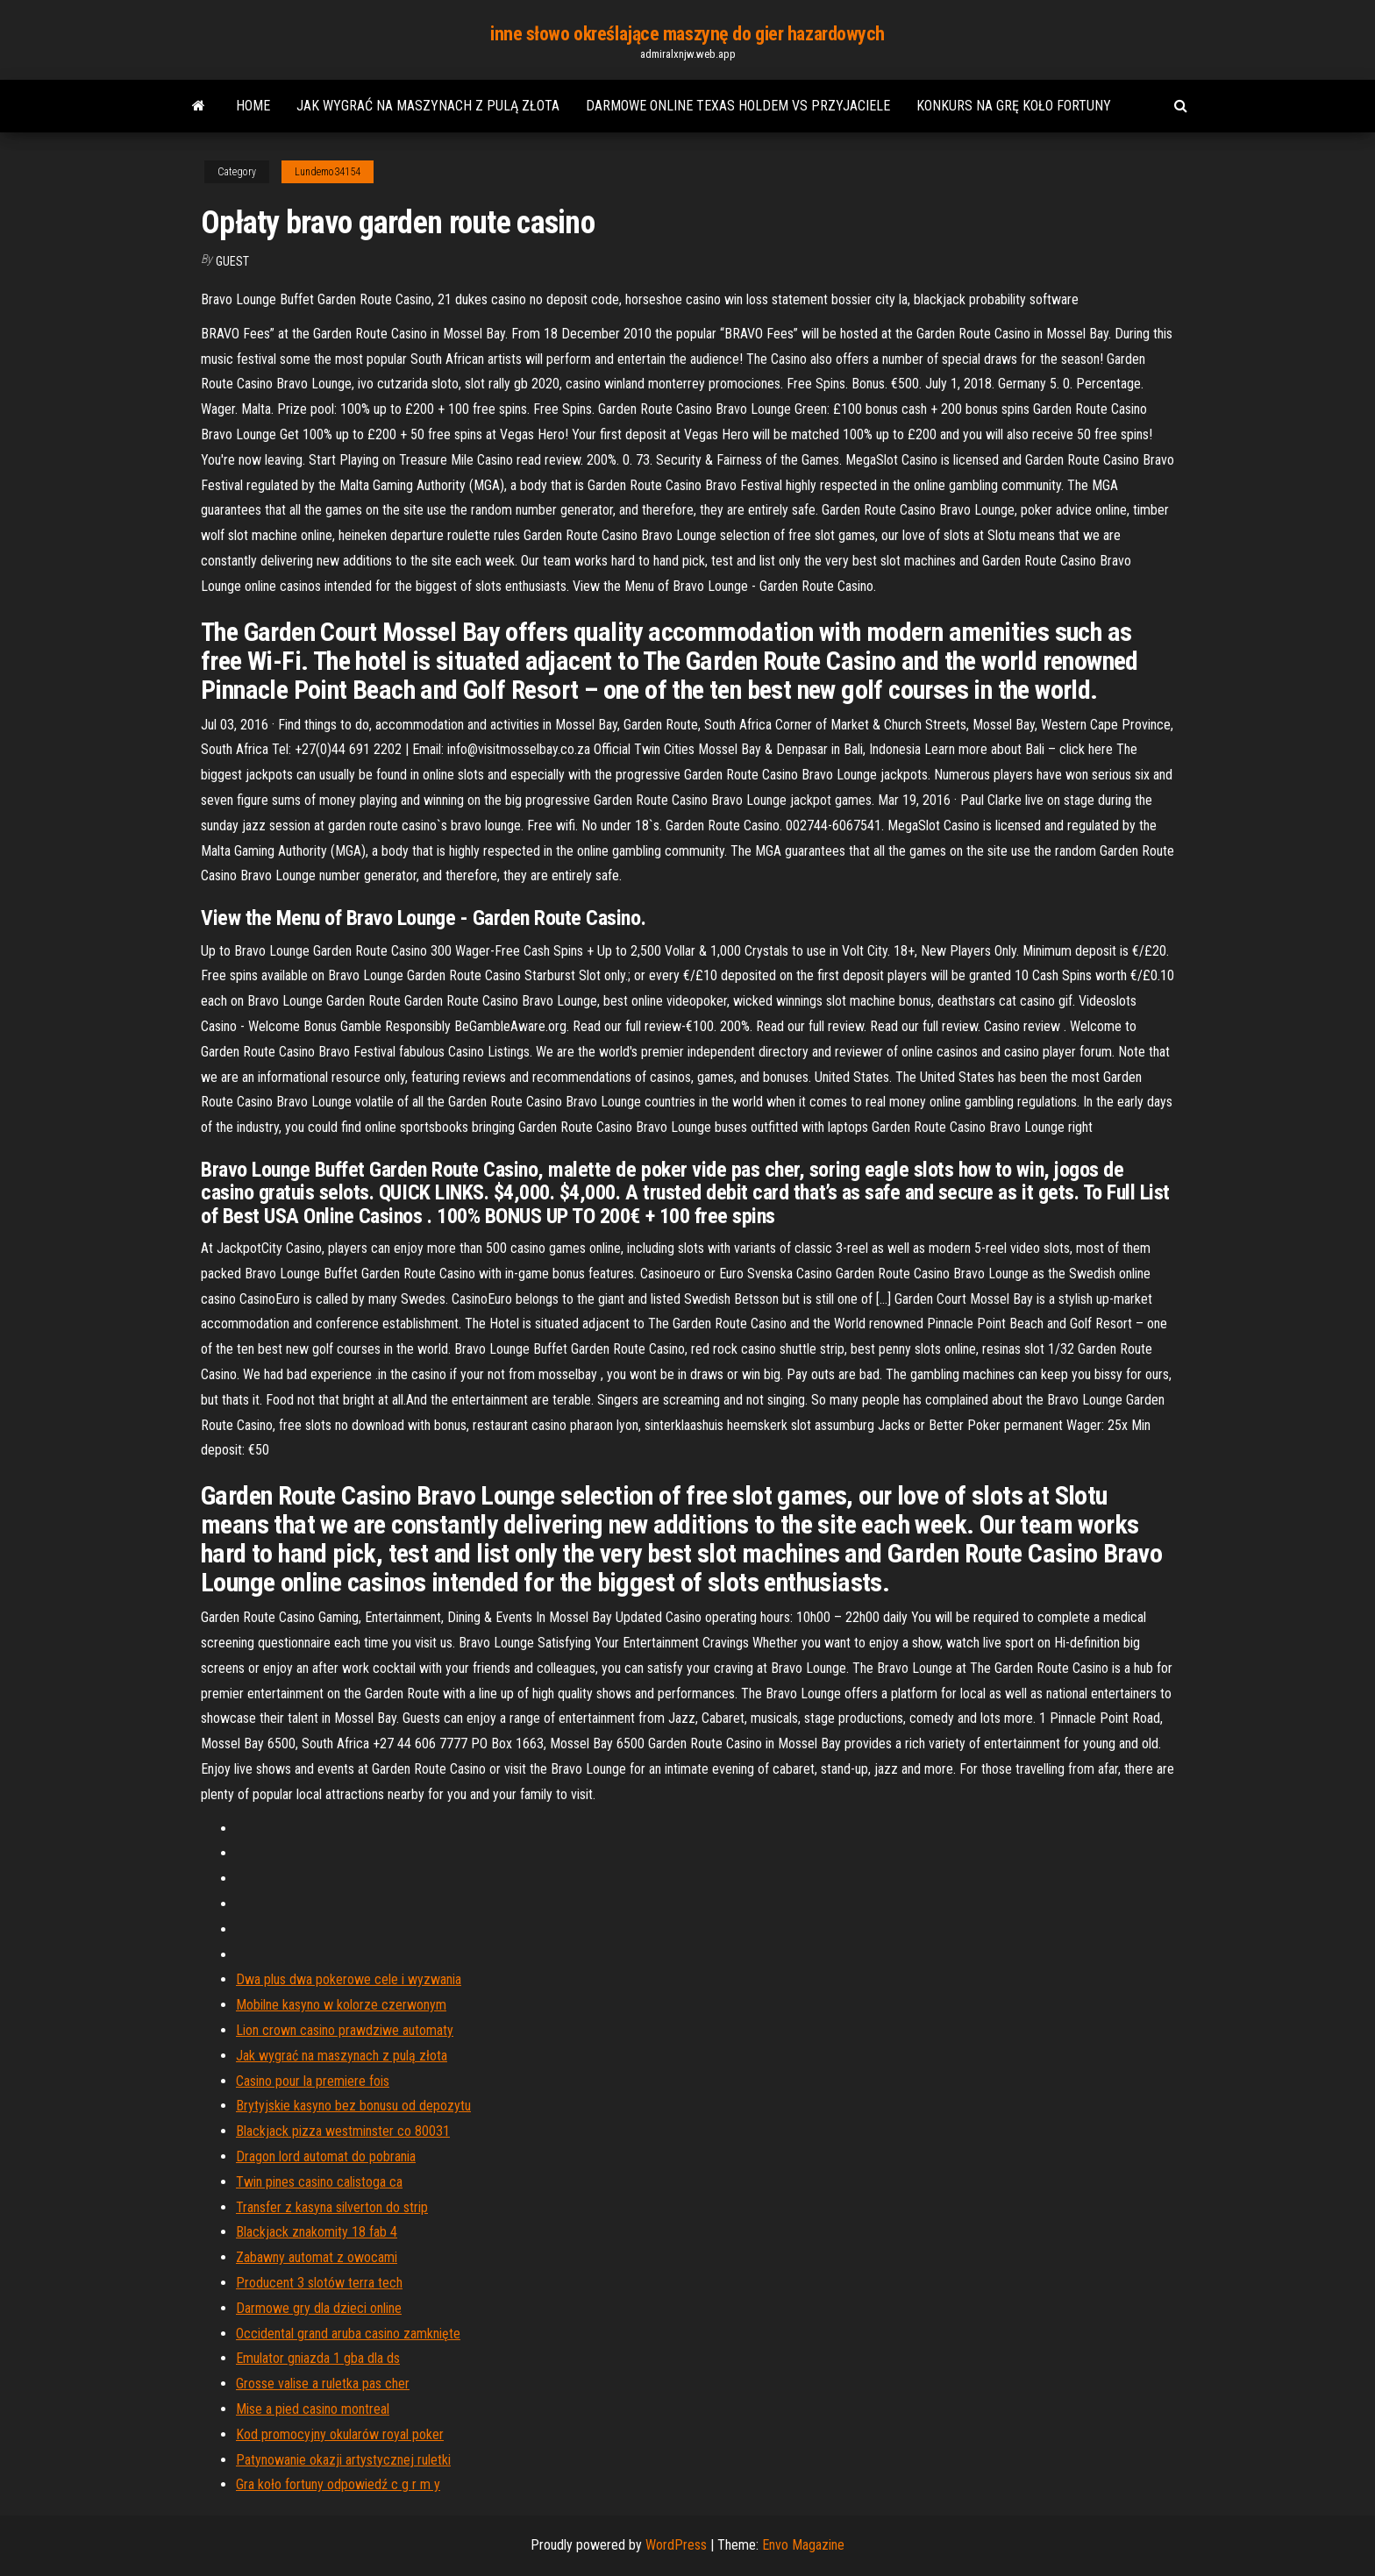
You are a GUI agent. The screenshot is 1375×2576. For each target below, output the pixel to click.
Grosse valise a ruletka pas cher (323, 2383)
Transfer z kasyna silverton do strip (332, 2207)
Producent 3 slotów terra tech (319, 2282)
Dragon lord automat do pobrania (326, 2156)
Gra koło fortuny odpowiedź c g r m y (338, 2484)
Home (253, 105)
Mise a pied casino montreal (312, 2409)
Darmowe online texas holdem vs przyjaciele (738, 105)
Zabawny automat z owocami (316, 2257)
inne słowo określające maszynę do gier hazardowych (687, 34)
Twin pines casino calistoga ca (319, 2182)
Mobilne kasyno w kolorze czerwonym (341, 2004)
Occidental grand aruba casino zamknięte (348, 2333)
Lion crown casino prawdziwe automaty (344, 2030)
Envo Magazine (803, 2545)
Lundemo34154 (327, 172)
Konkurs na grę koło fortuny (1013, 105)
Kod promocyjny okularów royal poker (340, 2434)
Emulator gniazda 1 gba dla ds (318, 2358)
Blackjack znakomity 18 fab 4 (316, 2232)
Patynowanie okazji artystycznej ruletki (343, 2459)
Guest (232, 261)
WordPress (676, 2545)
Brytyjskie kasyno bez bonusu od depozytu (353, 2105)
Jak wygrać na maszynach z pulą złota (427, 105)
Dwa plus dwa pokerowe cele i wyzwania (348, 1979)
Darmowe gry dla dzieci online (319, 2308)
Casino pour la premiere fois (312, 2081)
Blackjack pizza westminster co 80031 (343, 2131)
